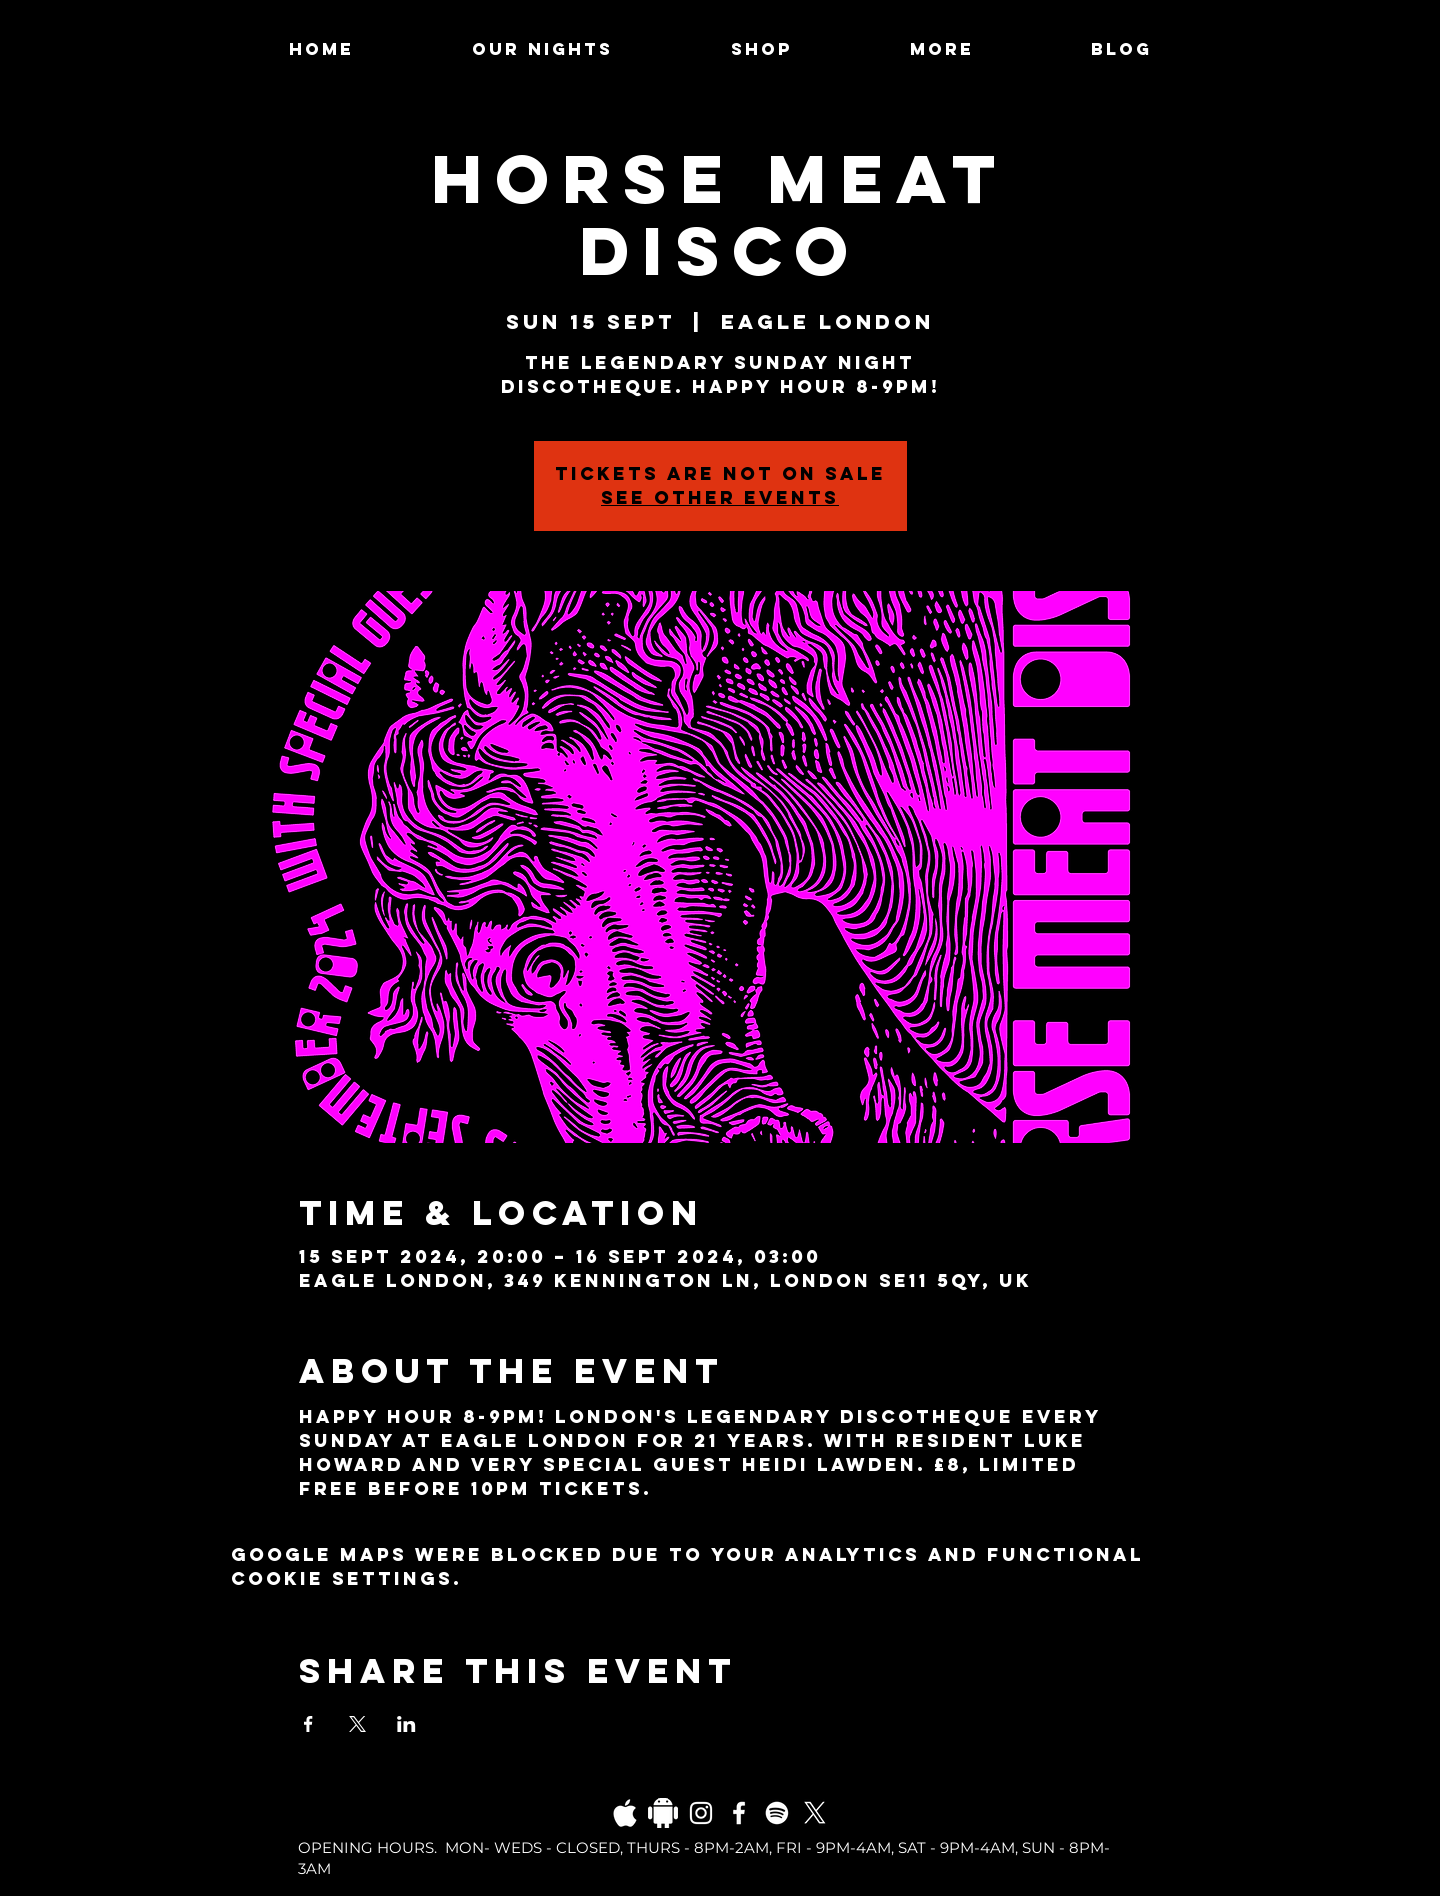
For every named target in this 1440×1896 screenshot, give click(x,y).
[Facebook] (739, 1813)
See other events (720, 497)
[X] (815, 1813)
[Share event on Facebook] (308, 1724)
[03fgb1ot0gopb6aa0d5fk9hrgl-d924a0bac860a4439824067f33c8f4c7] (625, 1813)
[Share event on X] (357, 1724)
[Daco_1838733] (663, 1813)
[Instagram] (701, 1813)
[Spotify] (777, 1813)
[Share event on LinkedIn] (406, 1724)
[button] (941, 49)
